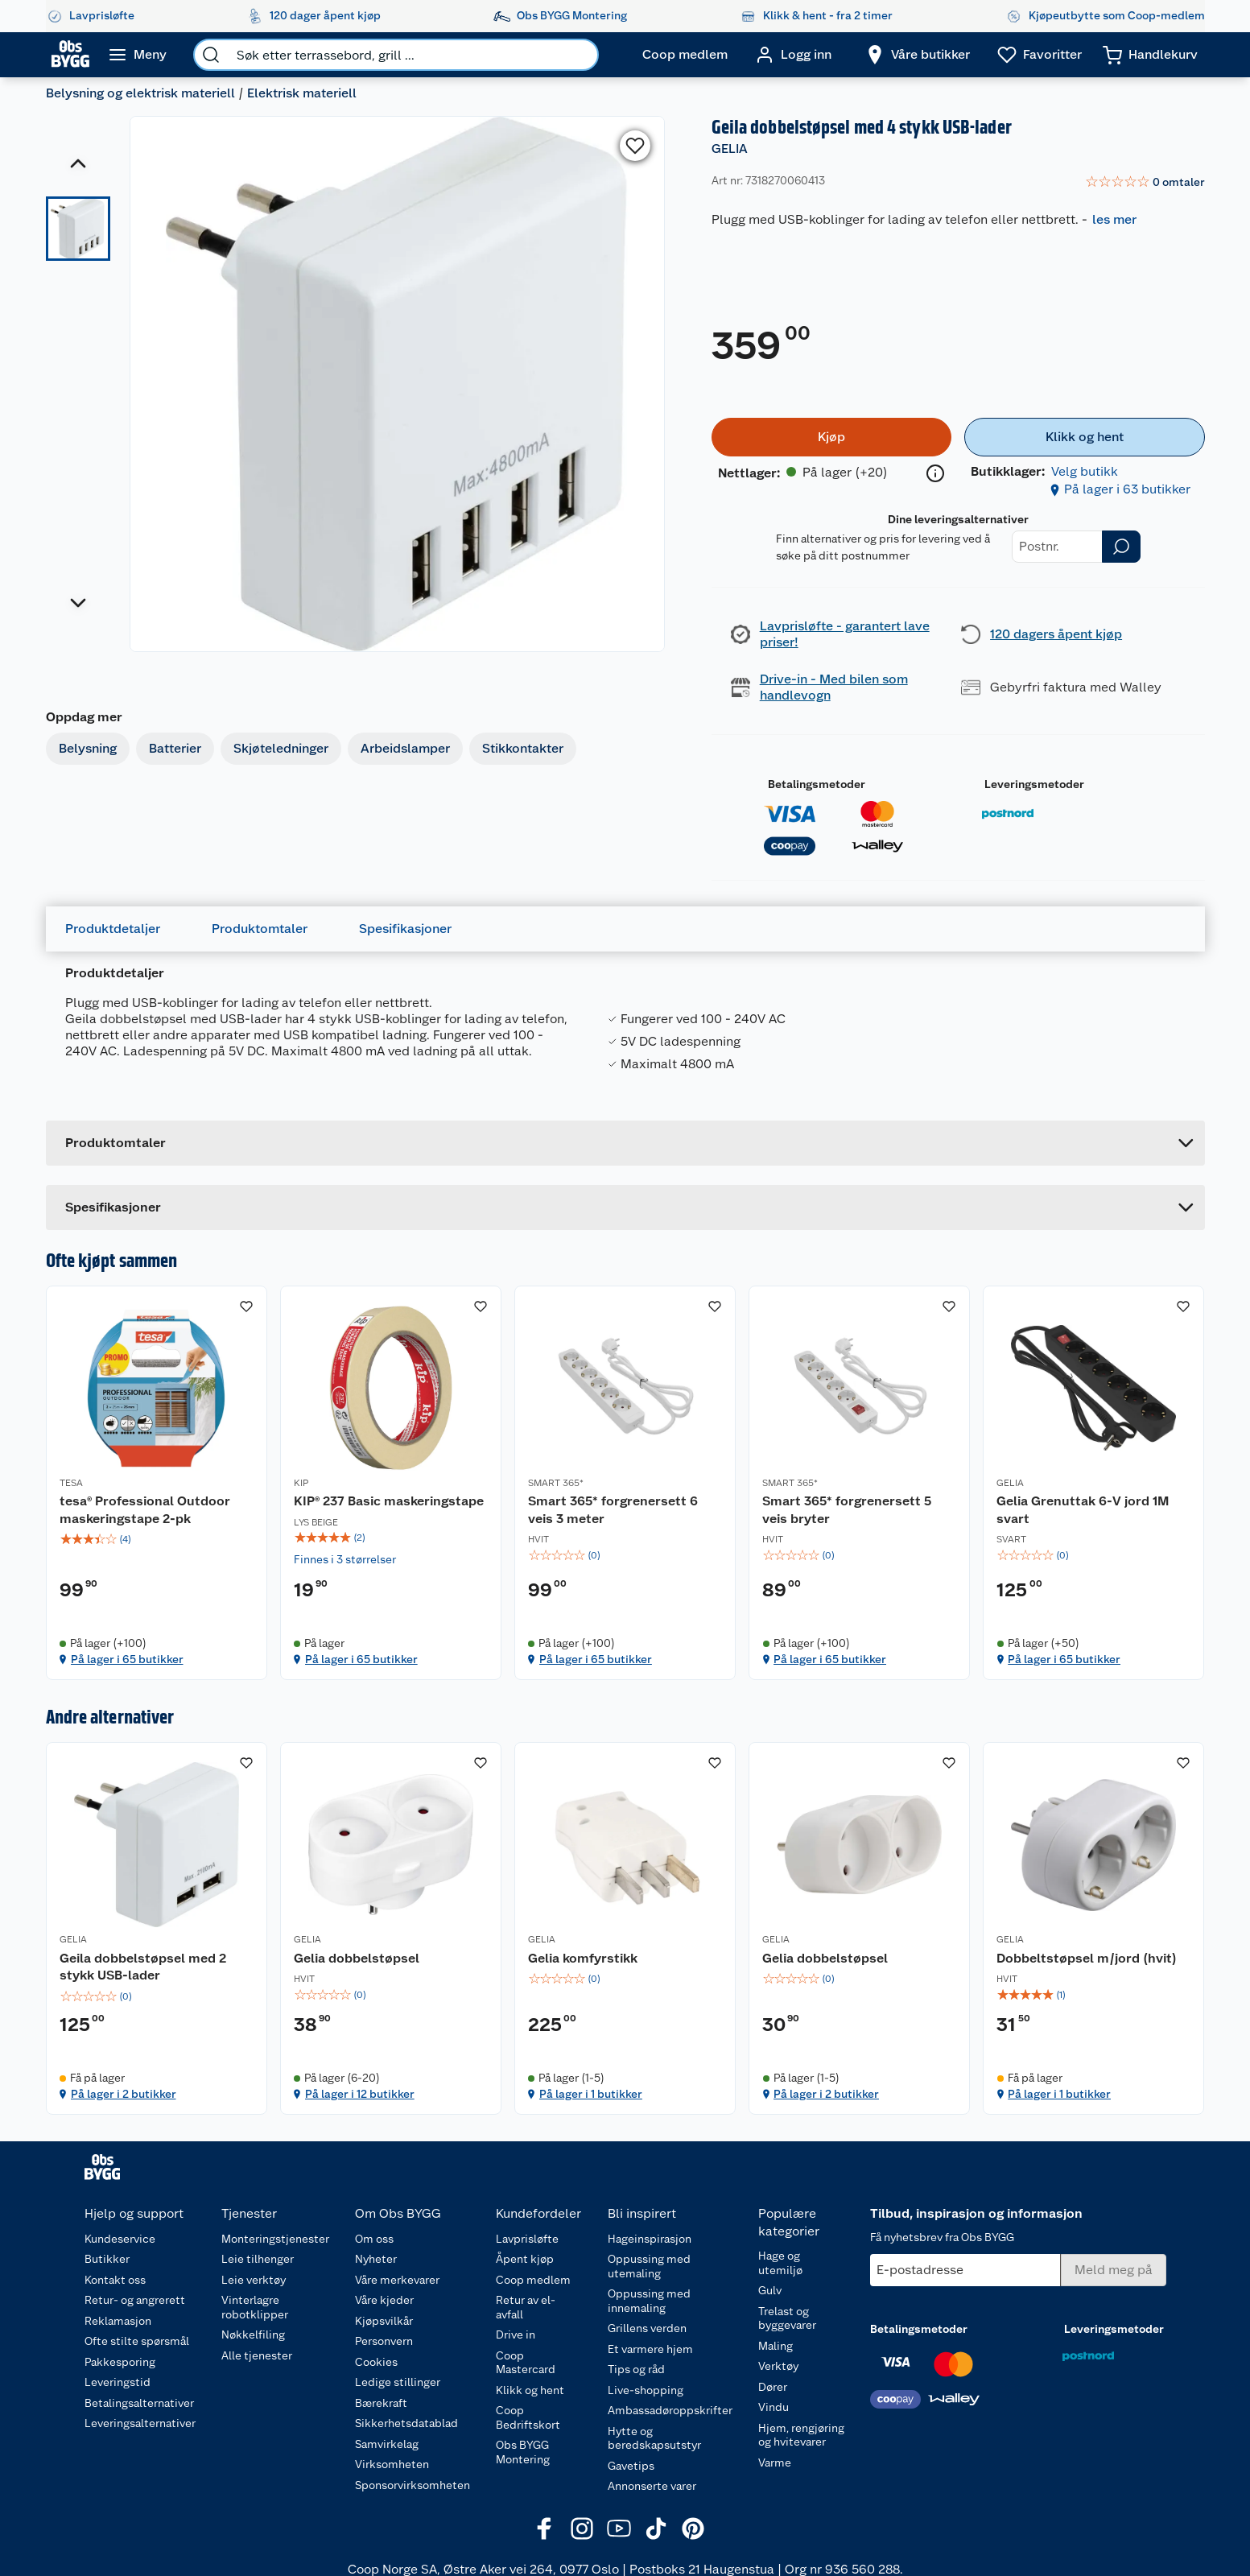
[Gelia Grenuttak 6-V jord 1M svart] (1093, 1483)
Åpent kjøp (525, 2258)
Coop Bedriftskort (528, 2417)
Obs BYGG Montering (523, 2452)
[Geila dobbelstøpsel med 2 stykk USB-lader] (157, 1928)
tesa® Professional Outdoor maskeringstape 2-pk (145, 1509)
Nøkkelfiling (253, 2334)
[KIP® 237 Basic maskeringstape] (391, 1483)
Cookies (376, 2361)
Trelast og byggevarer (787, 2318)
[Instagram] (582, 2528)
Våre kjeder (384, 2299)
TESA (71, 1482)
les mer (1114, 219)
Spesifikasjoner (405, 928)
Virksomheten (392, 2464)
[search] (211, 55)
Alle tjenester (256, 2355)
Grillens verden (647, 2328)
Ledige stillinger (397, 2382)
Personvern (384, 2340)
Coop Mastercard (525, 2362)
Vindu (773, 2407)
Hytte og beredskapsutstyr (654, 2438)
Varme (774, 2462)
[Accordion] (625, 1207)
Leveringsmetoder (1034, 784)
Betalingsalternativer (139, 2402)
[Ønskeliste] (1039, 54)
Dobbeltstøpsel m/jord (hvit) (1086, 1958)
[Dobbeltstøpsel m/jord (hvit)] (1093, 1928)
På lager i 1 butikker (590, 2093)
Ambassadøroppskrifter (670, 2410)
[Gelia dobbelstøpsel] (391, 1928)
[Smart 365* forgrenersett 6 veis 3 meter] (625, 1483)
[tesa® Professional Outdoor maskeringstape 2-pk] (157, 1483)
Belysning (88, 748)
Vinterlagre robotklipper (254, 2307)
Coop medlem (533, 2279)
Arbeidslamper (405, 748)
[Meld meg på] (1113, 2270)
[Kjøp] (831, 437)
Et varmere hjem (650, 2349)
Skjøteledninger (280, 748)
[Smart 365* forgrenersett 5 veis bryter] (859, 1483)
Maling (775, 2345)
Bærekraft (381, 2402)
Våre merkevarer (397, 2279)
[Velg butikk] (918, 54)
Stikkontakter (522, 748)
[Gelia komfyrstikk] (625, 1928)
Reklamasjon (118, 2320)
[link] (1145, 183)
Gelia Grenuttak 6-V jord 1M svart (1082, 1509)
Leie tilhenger (257, 2258)
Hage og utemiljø (780, 2263)
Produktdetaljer (112, 928)
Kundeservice (120, 2238)
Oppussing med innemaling (649, 2300)
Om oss (374, 2238)
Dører (772, 2386)
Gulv (770, 2290)
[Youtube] (619, 2528)
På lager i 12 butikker (360, 2093)
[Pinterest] (693, 2528)
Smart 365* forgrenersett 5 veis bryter (846, 1509)
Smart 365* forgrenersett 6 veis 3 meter (613, 1509)
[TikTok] (656, 2528)
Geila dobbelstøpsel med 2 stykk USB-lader (143, 1967)
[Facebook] (545, 2528)
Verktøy (778, 2365)
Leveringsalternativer (140, 2423)
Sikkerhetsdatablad (406, 2423)
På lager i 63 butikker (1127, 489)
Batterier (175, 748)
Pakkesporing (120, 2361)
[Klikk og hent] (1084, 437)
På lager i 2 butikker (123, 2093)
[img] (157, 1539)
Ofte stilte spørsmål (137, 2340)
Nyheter (376, 2258)
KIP (301, 1482)
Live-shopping (645, 2390)
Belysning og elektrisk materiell (140, 93)
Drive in (515, 2334)
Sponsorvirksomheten (412, 2485)
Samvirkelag (387, 2444)
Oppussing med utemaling (649, 2266)
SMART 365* (556, 1482)
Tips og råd (636, 2369)
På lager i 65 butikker (127, 1659)
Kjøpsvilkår (384, 2320)
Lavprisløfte (527, 2238)
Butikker (107, 2258)
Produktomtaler (259, 928)
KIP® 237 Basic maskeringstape (389, 1501)
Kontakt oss (115, 2279)
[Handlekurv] (1150, 54)
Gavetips (631, 2465)
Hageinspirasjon (649, 2238)
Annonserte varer (652, 2485)
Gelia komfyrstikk (582, 1958)
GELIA (730, 148)
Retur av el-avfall (525, 2307)
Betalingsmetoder (816, 784)
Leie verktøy (253, 2279)
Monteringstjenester (275, 2238)
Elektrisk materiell (302, 93)
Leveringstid (118, 2382)
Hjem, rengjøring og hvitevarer (801, 2435)
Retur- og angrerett (135, 2299)
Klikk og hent (530, 2390)
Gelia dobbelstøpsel (356, 1958)
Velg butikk (1084, 471)
